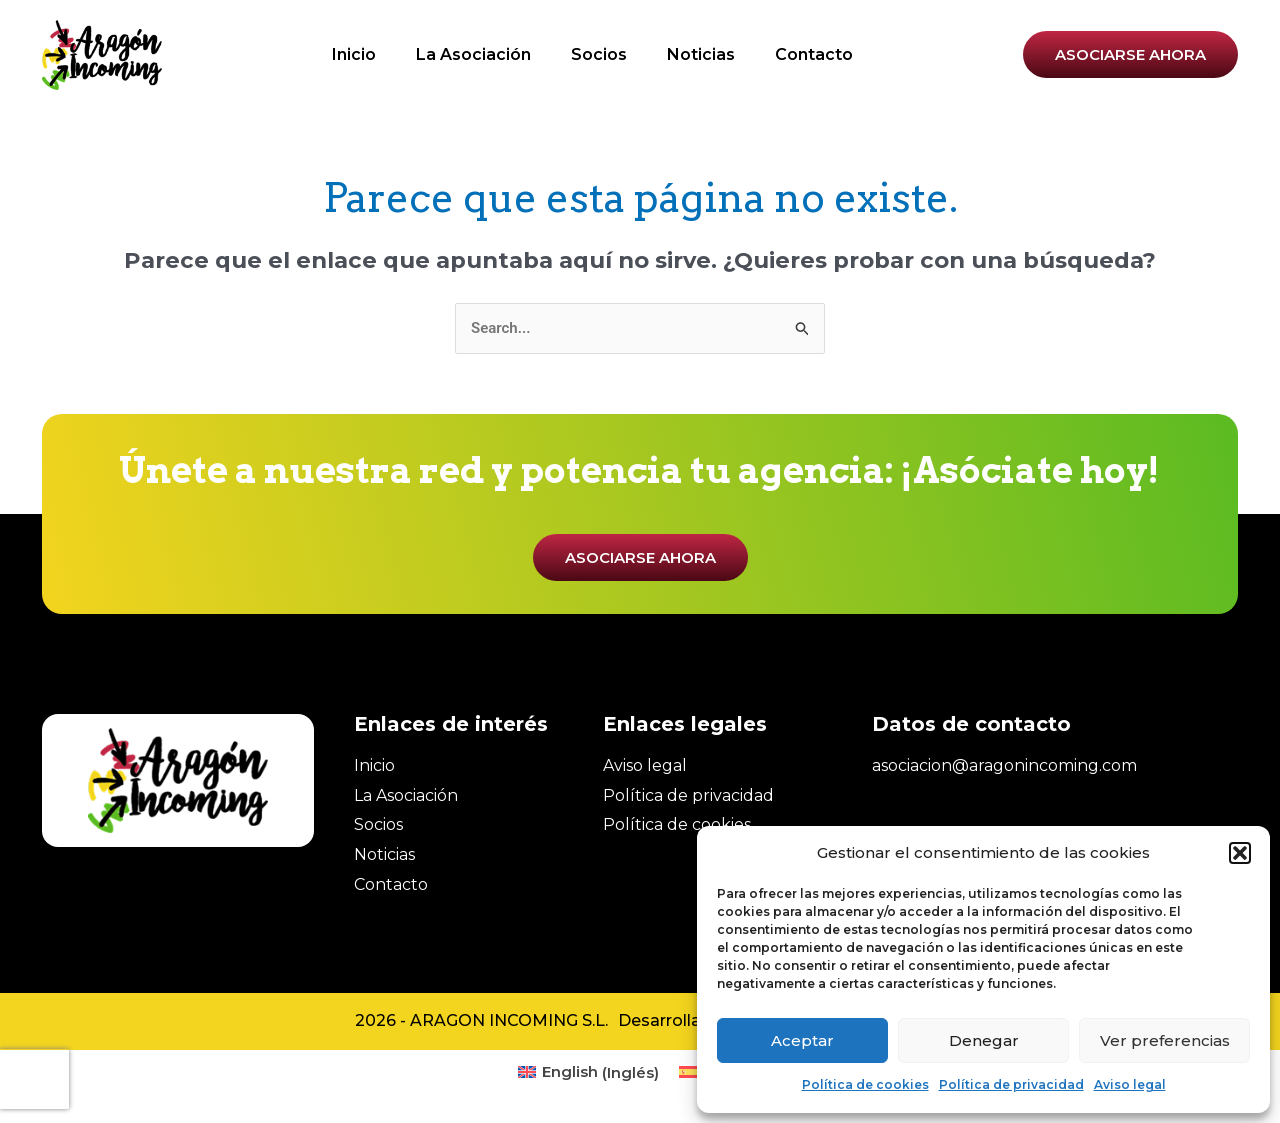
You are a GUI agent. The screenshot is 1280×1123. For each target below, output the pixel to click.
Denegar (984, 1040)
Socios (599, 54)
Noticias (701, 54)
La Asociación (473, 54)
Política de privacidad (1011, 1084)
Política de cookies (865, 1084)
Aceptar (802, 1040)
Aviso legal (1130, 1084)
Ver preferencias (1165, 1040)
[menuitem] (588, 1072)
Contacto (814, 54)
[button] (1240, 853)
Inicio (354, 54)
